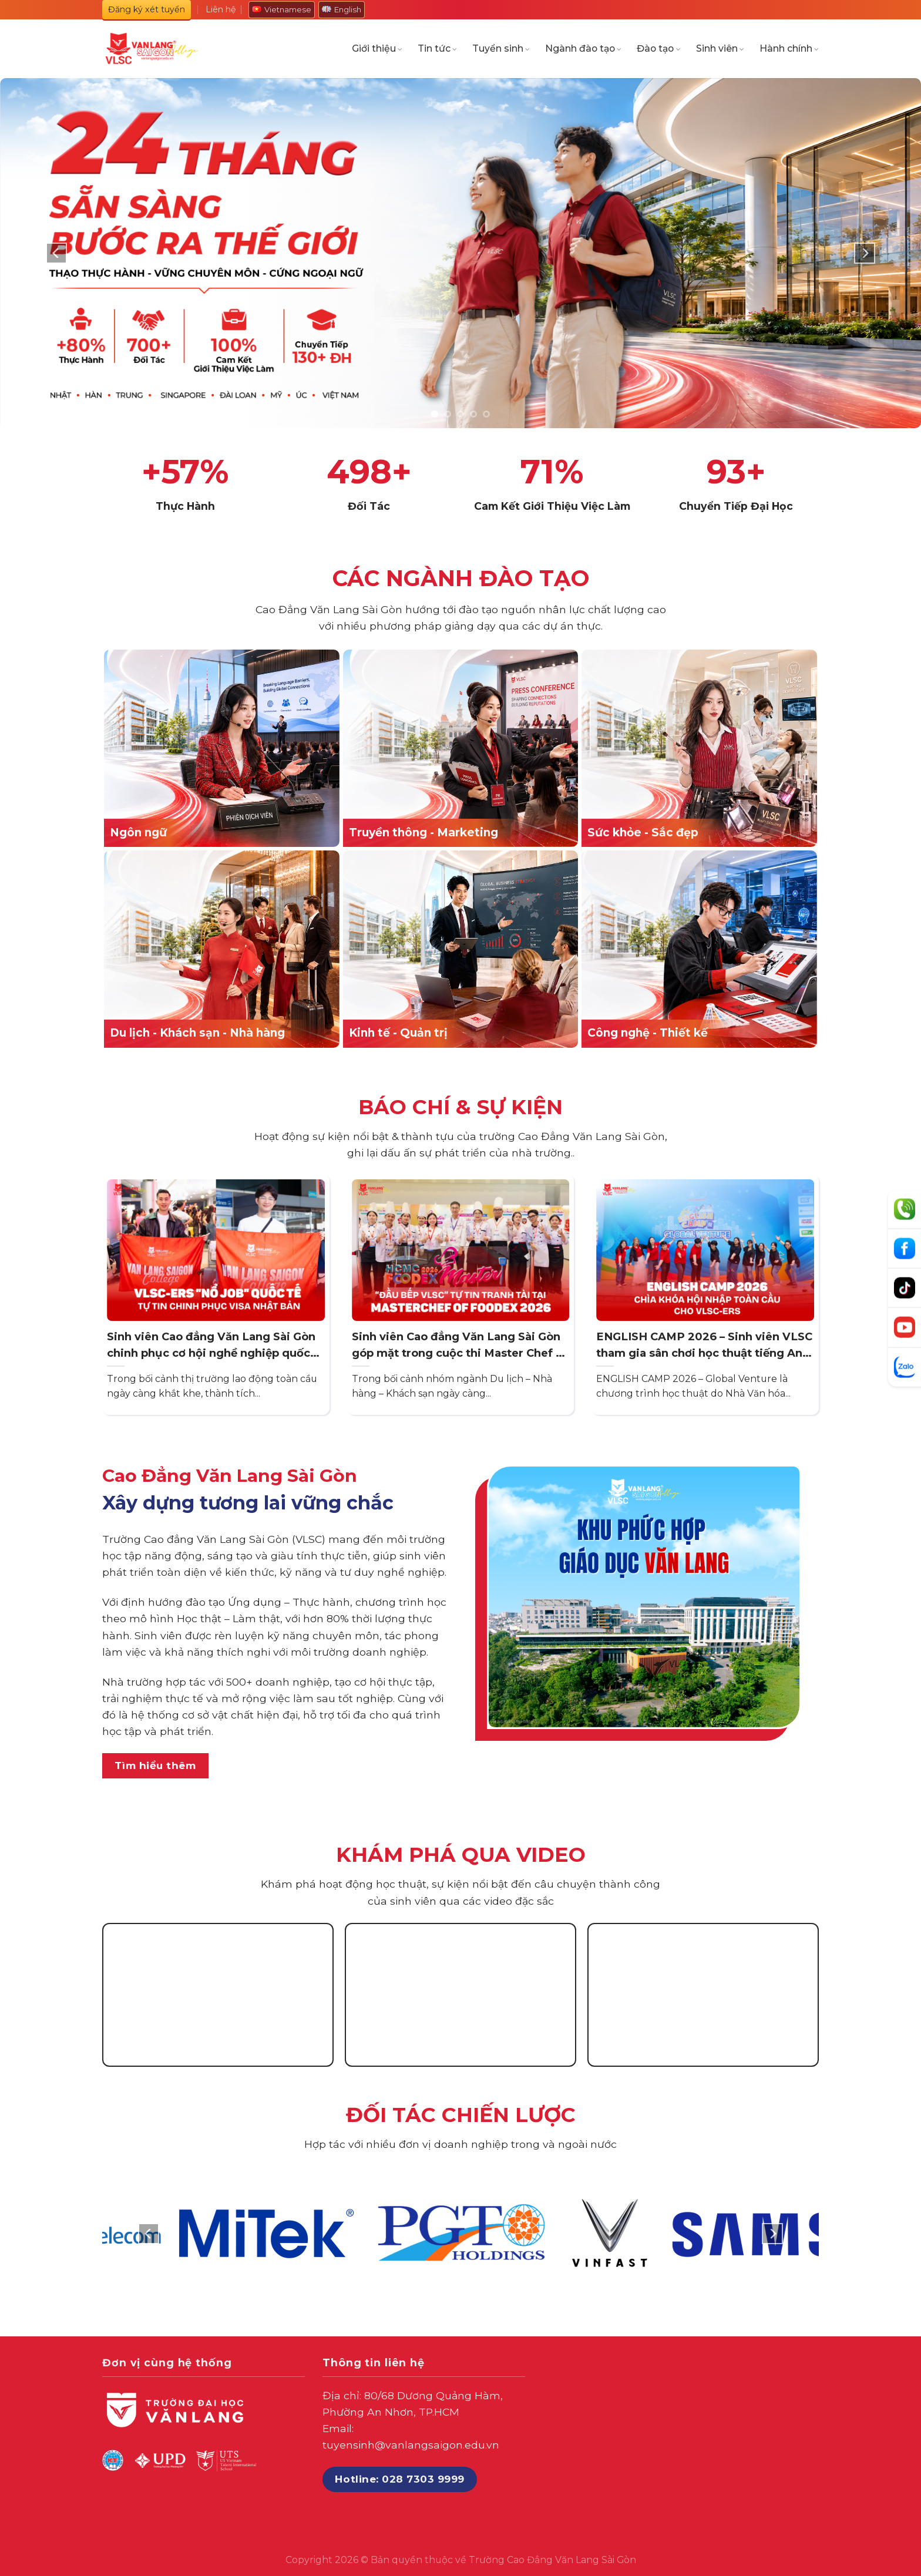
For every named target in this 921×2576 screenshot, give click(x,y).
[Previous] (56, 253)
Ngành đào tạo (583, 49)
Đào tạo (658, 49)
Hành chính (789, 49)
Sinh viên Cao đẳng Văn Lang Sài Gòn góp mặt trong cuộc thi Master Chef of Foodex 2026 (459, 1345)
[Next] (864, 253)
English (341, 9)
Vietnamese (281, 9)
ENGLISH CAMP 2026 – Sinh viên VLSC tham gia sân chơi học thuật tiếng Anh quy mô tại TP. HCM (704, 1345)
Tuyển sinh (501, 49)
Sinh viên (720, 49)
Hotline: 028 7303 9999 (399, 2479)
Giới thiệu (377, 49)
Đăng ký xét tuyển (146, 9)
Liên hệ (221, 9)
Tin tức (437, 49)
